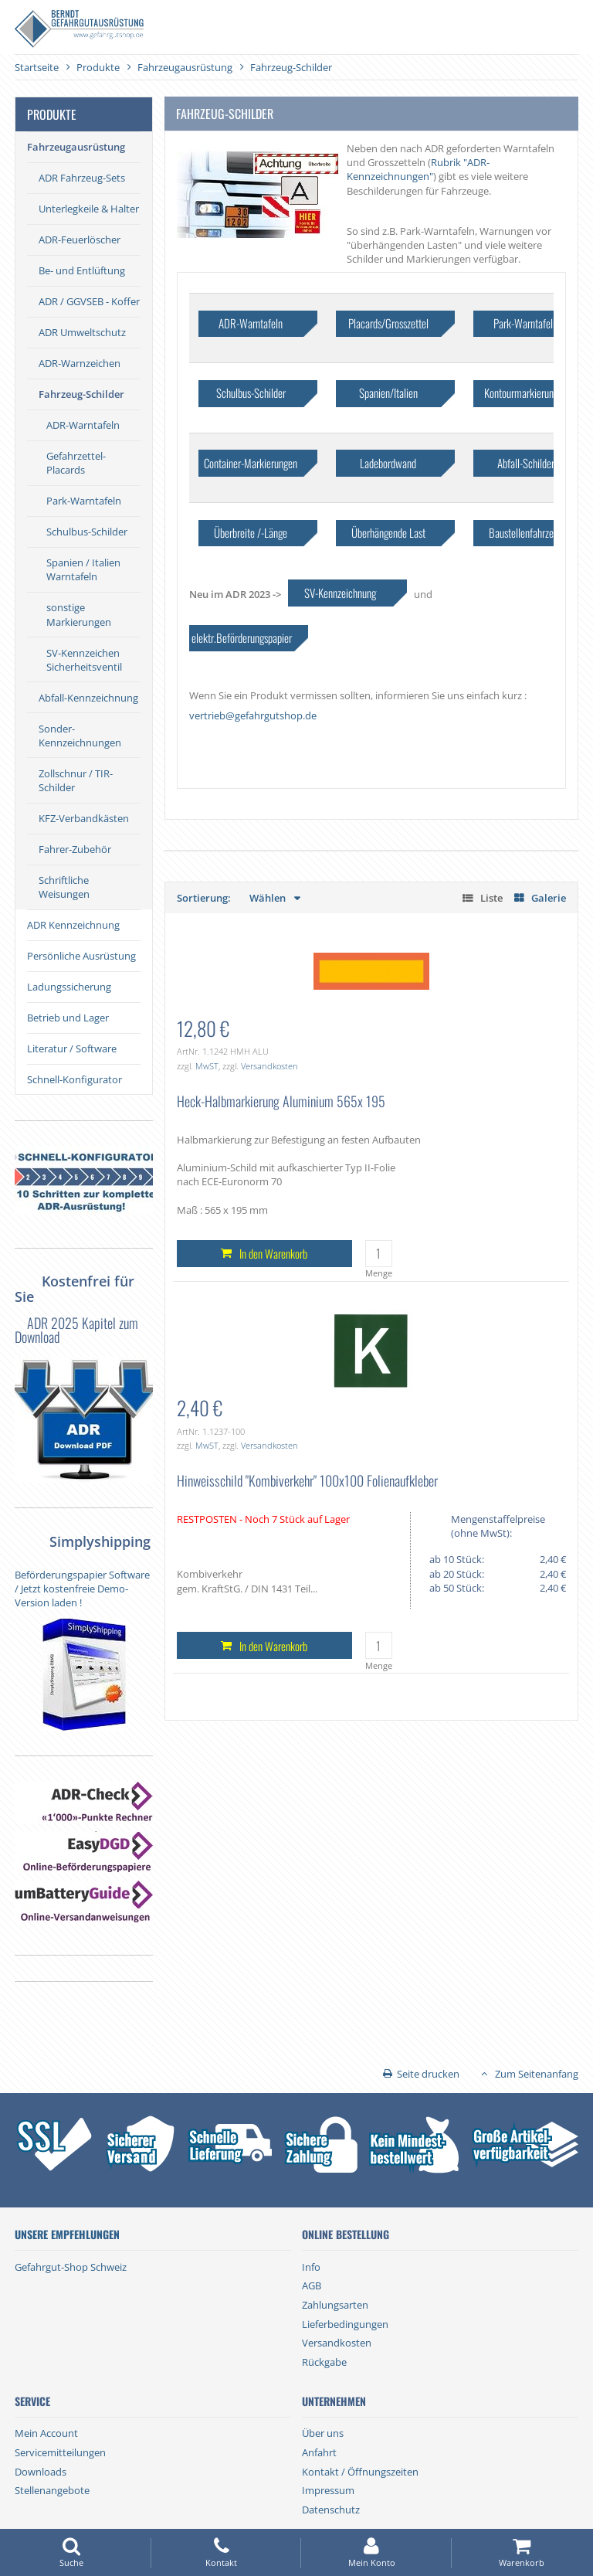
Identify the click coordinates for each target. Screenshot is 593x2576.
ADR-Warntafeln (83, 425)
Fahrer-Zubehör (75, 849)
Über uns (323, 2433)
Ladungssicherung (69, 987)
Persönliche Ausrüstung (81, 956)
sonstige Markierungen (78, 614)
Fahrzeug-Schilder (81, 394)
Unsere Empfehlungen (67, 2234)
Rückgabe (324, 2362)
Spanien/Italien (388, 392)
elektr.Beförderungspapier (241, 637)
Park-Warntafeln (83, 501)
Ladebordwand (388, 462)
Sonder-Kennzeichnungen (80, 735)
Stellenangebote (52, 2490)
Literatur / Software (72, 1048)
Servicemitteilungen (60, 2452)
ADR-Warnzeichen (79, 363)
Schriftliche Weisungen (64, 887)
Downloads (40, 2472)
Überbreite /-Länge (250, 532)
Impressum (328, 2490)
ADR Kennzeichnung (73, 925)
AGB (311, 2285)
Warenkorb (522, 2552)
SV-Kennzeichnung (340, 592)
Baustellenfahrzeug (526, 532)
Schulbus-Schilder (86, 532)
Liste (491, 898)
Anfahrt (319, 2452)
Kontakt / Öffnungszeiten (360, 2472)
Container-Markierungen (250, 462)
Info (311, 2267)
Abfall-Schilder (525, 462)
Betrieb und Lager (68, 1018)
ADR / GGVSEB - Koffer (89, 301)
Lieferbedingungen (345, 2324)
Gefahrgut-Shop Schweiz (71, 2267)
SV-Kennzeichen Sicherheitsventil (84, 660)
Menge (378, 1273)
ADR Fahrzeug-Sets (82, 178)
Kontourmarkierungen (526, 392)
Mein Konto (371, 2552)
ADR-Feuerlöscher (79, 239)
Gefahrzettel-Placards (76, 463)
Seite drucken (428, 2074)
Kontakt (222, 2552)
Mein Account (46, 2433)
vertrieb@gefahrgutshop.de (253, 715)
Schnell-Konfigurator (74, 1079)
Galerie (548, 898)
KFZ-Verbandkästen (84, 818)
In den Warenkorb (273, 1253)
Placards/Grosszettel (388, 322)
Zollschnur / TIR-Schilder (76, 780)
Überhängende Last (388, 532)
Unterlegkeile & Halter (89, 209)
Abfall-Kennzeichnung (88, 698)
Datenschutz (331, 2510)
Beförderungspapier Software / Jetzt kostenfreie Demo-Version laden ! (82, 1588)
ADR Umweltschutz (82, 332)
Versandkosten (269, 1066)
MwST (207, 1066)
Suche (71, 2552)
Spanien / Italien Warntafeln (83, 569)
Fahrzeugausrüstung (76, 147)
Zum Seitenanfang (536, 2074)
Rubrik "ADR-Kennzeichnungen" (418, 169)
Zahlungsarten (335, 2305)
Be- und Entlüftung (82, 270)
